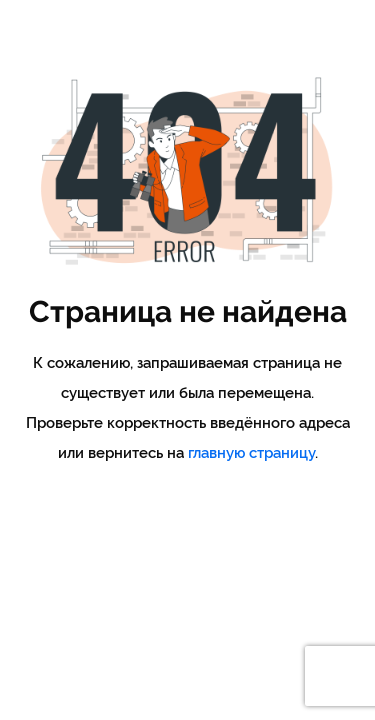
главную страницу (251, 453)
